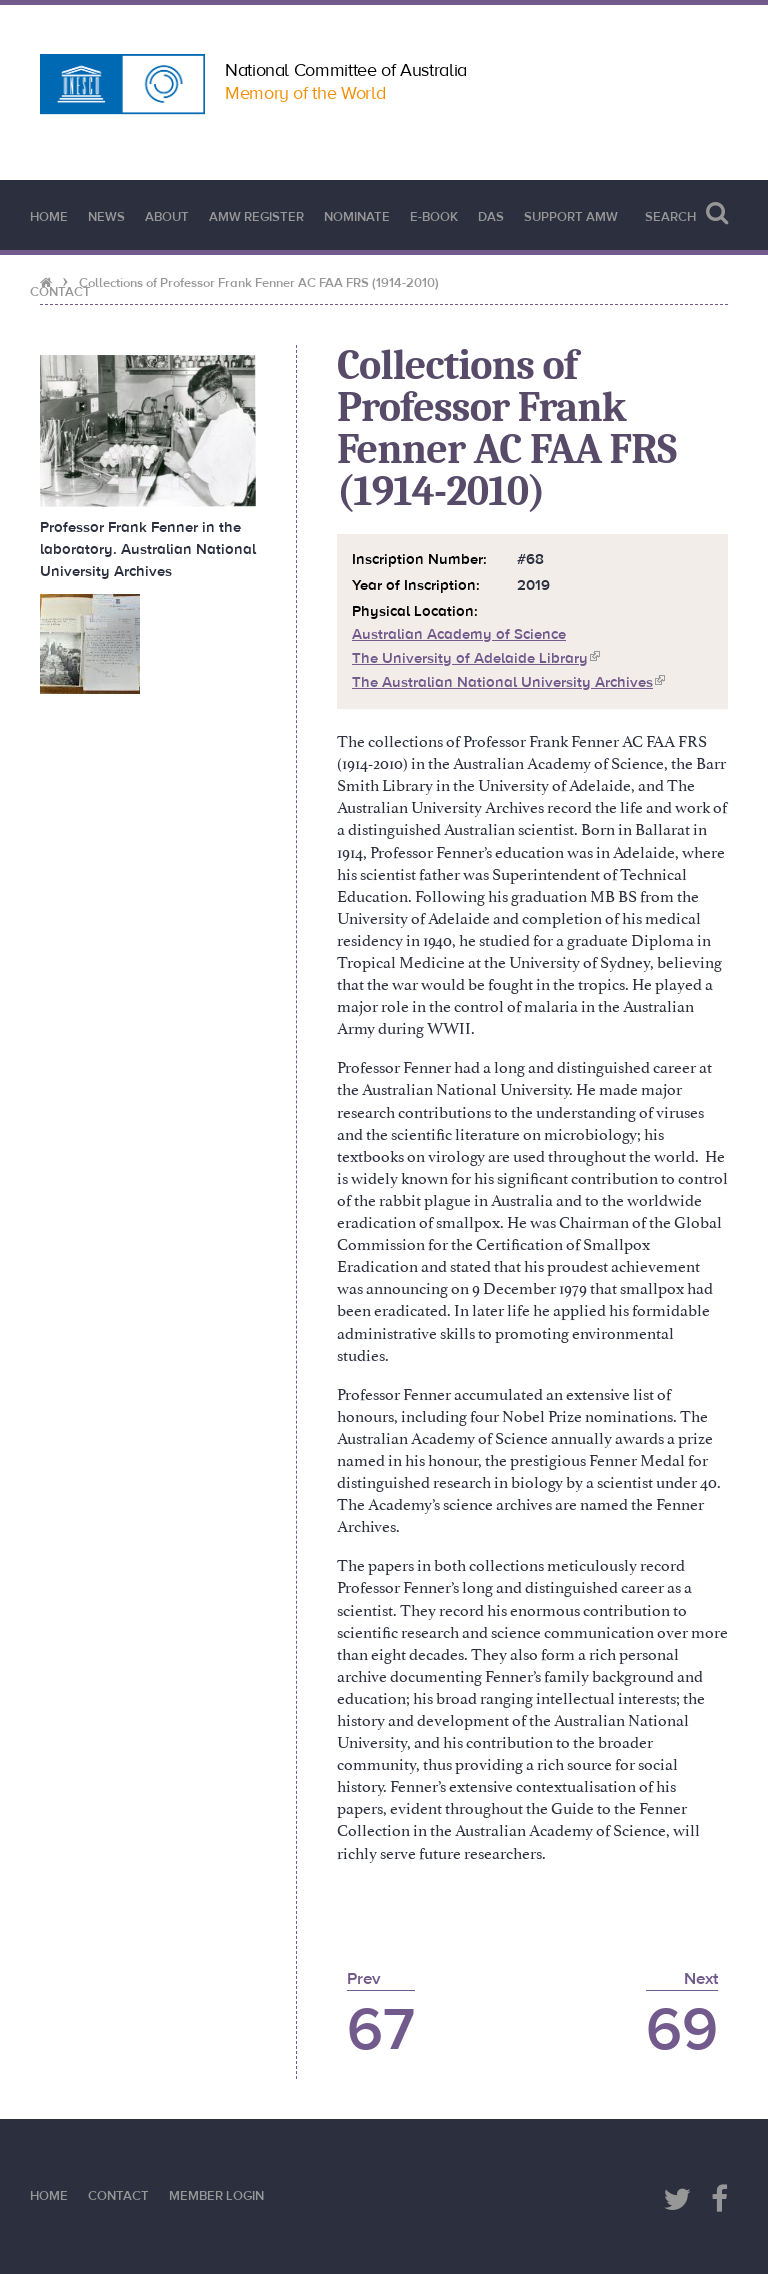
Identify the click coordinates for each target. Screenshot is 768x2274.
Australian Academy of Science (459, 634)
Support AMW (571, 217)
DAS (491, 217)
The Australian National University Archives (508, 682)
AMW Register (256, 217)
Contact (60, 292)
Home (49, 217)
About (167, 217)
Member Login (216, 2196)
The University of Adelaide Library (476, 658)
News (106, 217)
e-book (434, 217)
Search (686, 213)
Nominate (357, 217)
